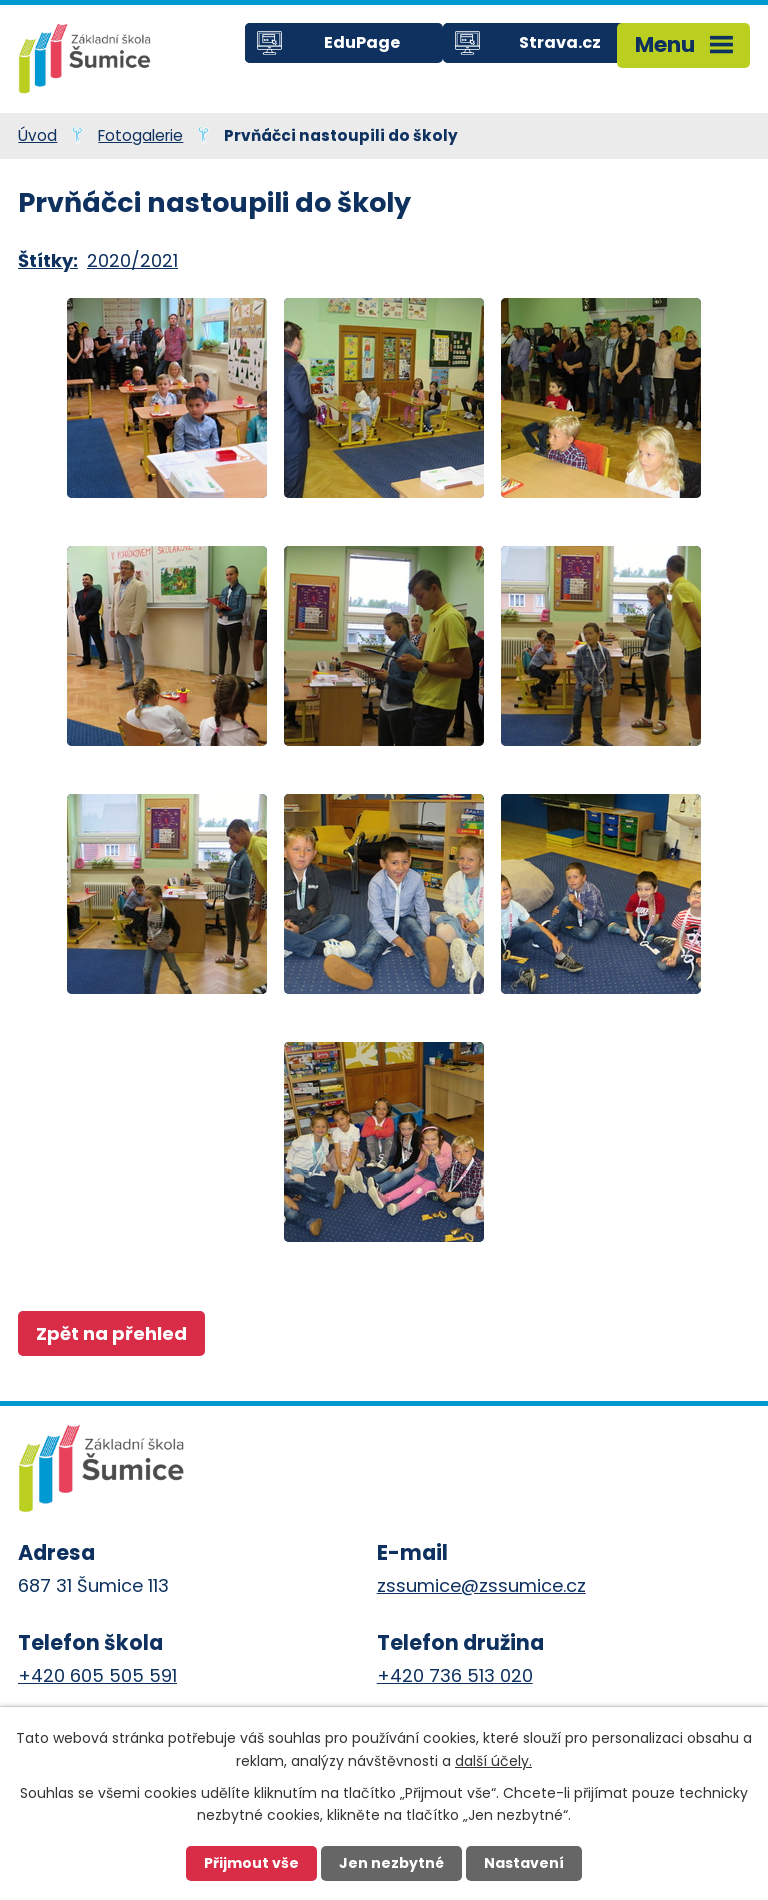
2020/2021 (132, 260)
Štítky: (48, 260)
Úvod (37, 135)
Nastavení (524, 1863)
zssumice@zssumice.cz (481, 1585)
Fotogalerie (140, 135)
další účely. (493, 1760)
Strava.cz (560, 42)
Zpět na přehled (111, 1333)
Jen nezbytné (391, 1863)
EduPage (362, 42)
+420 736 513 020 (455, 1675)
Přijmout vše (251, 1863)
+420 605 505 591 (97, 1675)
